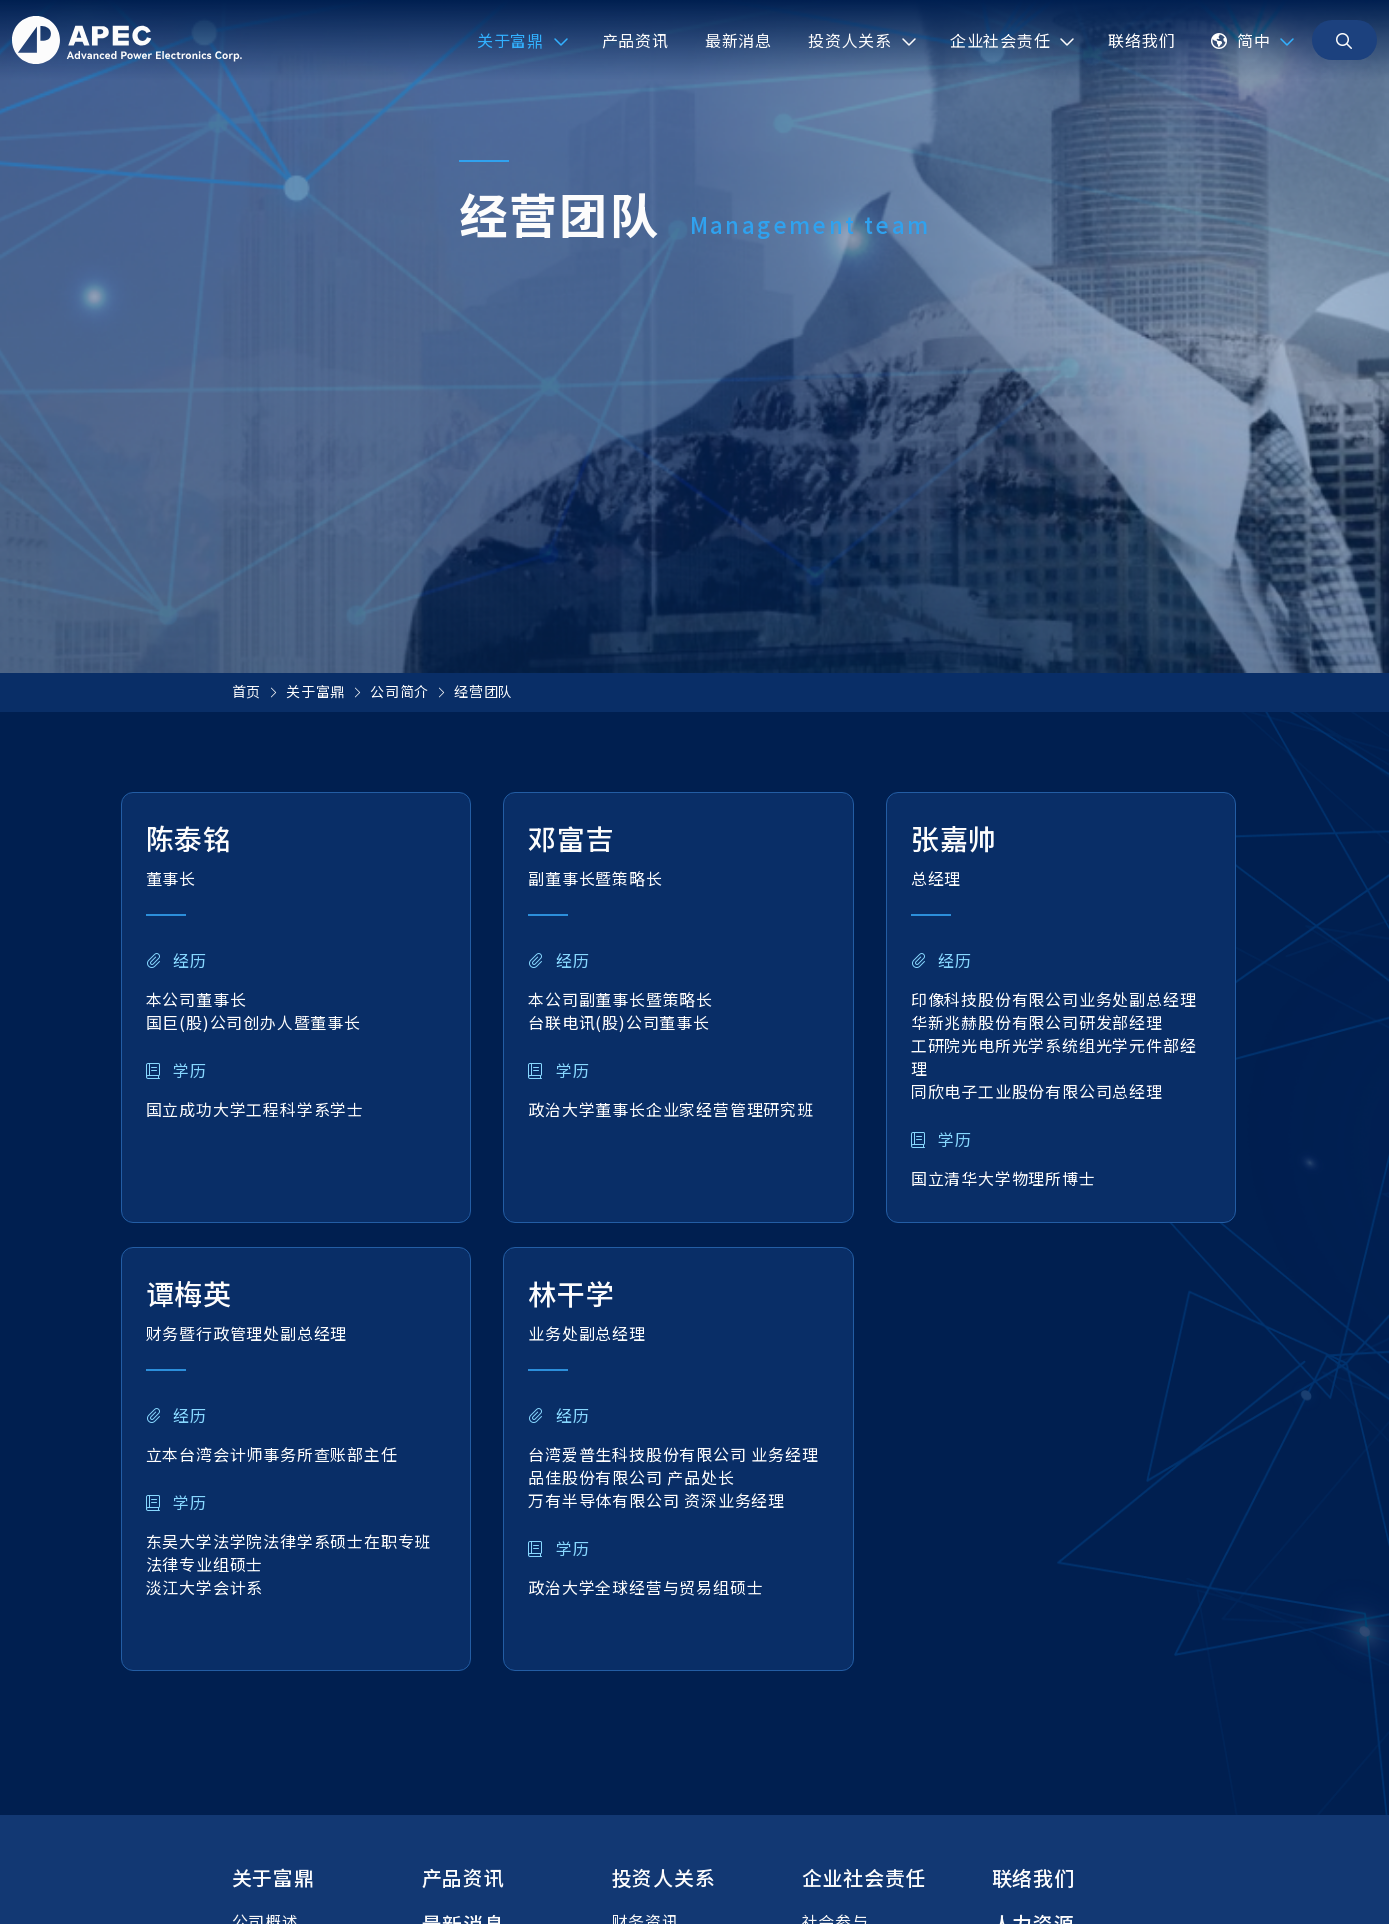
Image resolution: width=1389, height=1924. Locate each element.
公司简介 (399, 691)
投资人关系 (664, 1877)
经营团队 (483, 691)
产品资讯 (463, 1877)
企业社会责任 (864, 1877)
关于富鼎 (315, 691)
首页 (247, 691)
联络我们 (1033, 1877)
